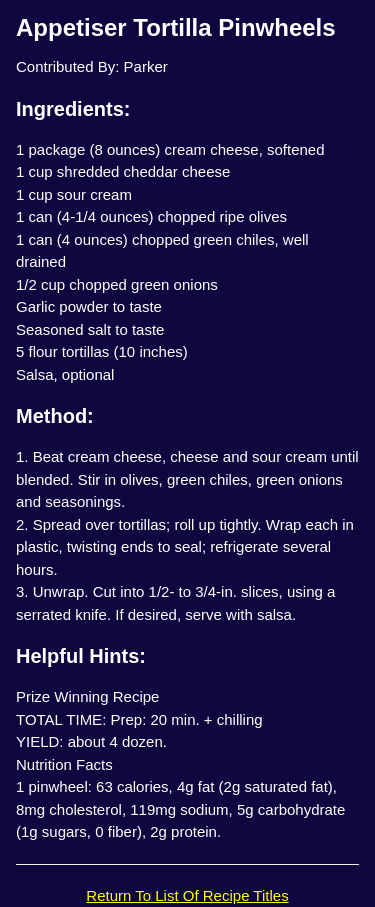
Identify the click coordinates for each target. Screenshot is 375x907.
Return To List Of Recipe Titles (187, 895)
